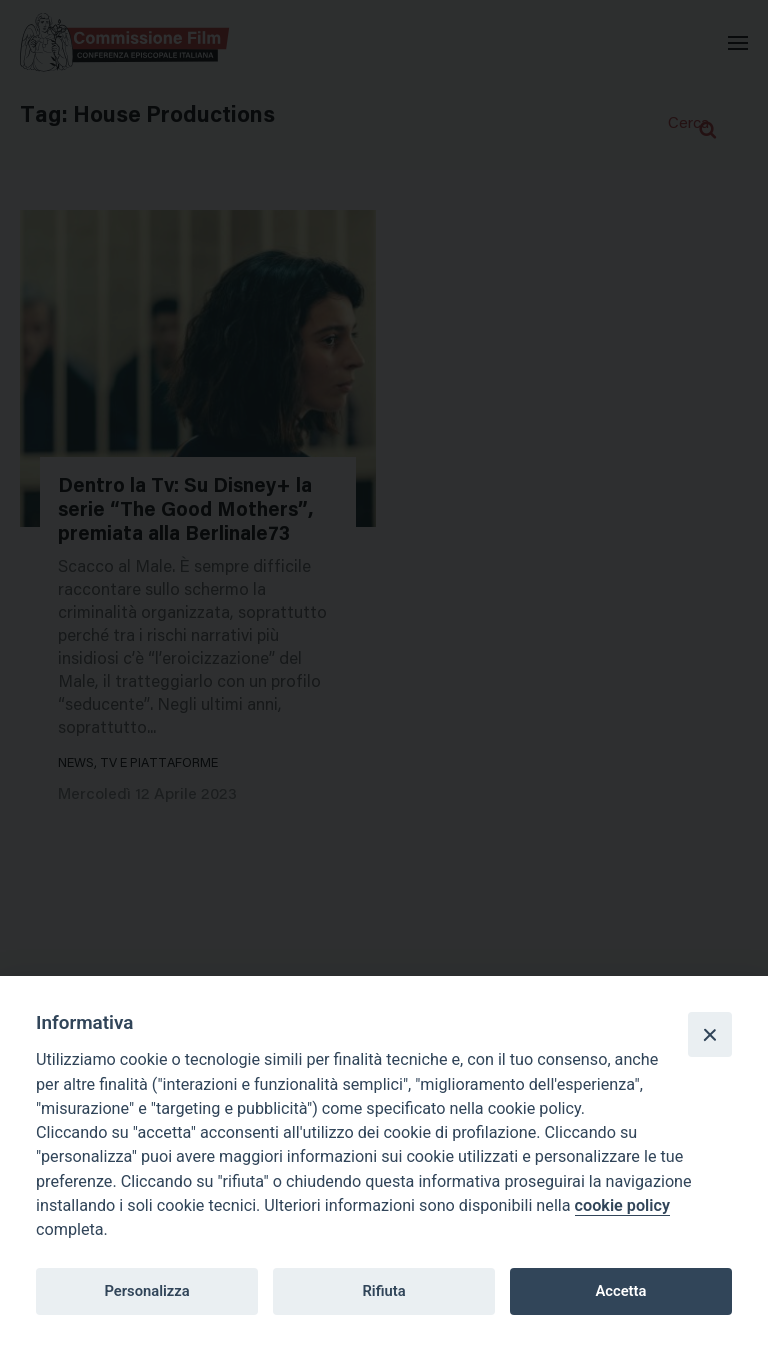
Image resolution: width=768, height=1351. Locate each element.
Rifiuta (383, 1291)
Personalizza (146, 1291)
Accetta (620, 1291)
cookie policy (622, 1205)
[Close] (710, 1034)
